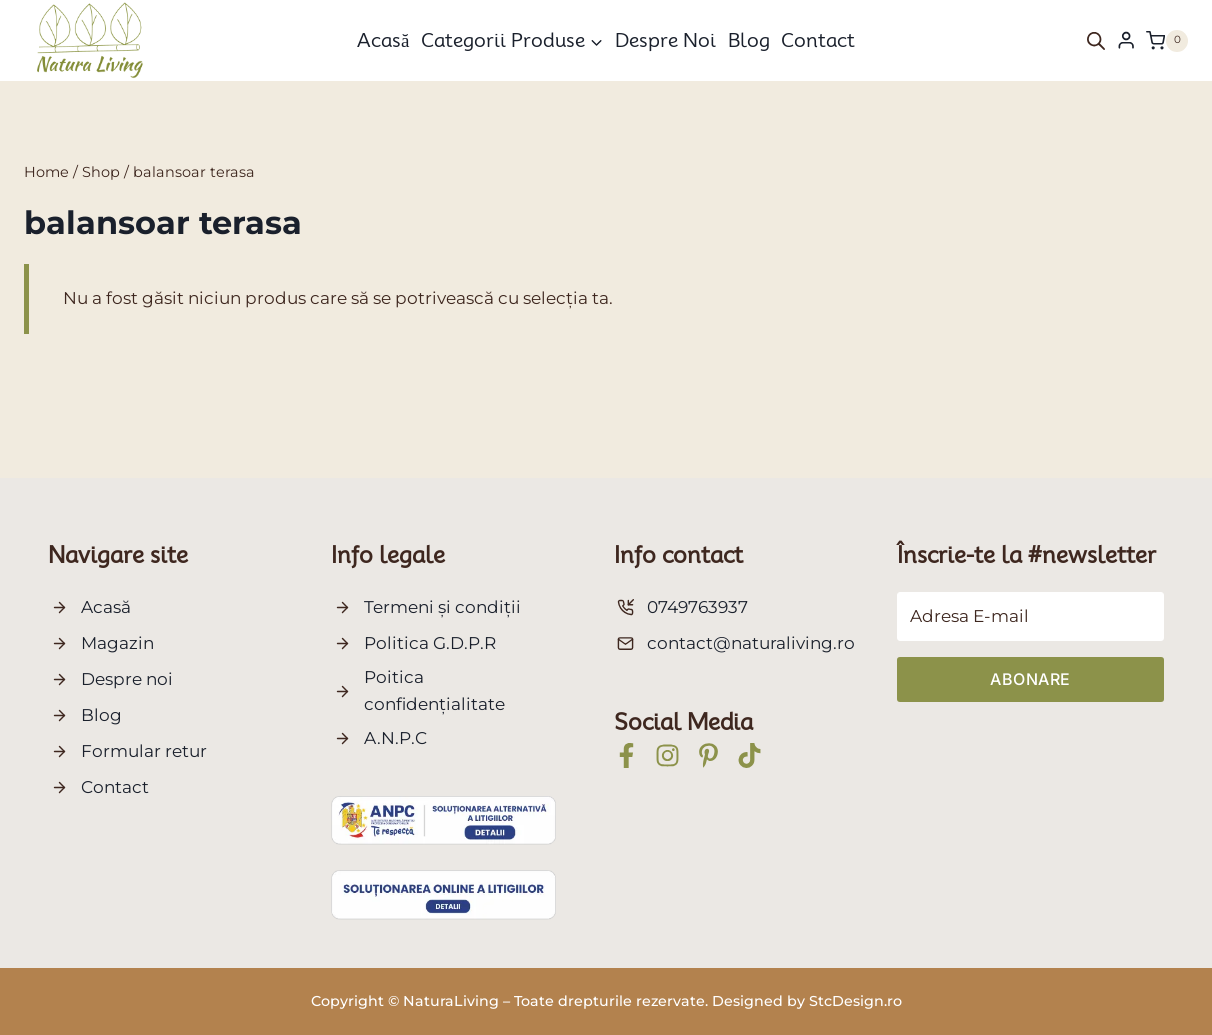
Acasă (383, 40)
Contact (818, 40)
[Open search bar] (1096, 41)
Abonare (1030, 679)
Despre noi (665, 40)
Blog (749, 40)
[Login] (1126, 40)
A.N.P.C (395, 738)
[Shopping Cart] (1167, 41)
